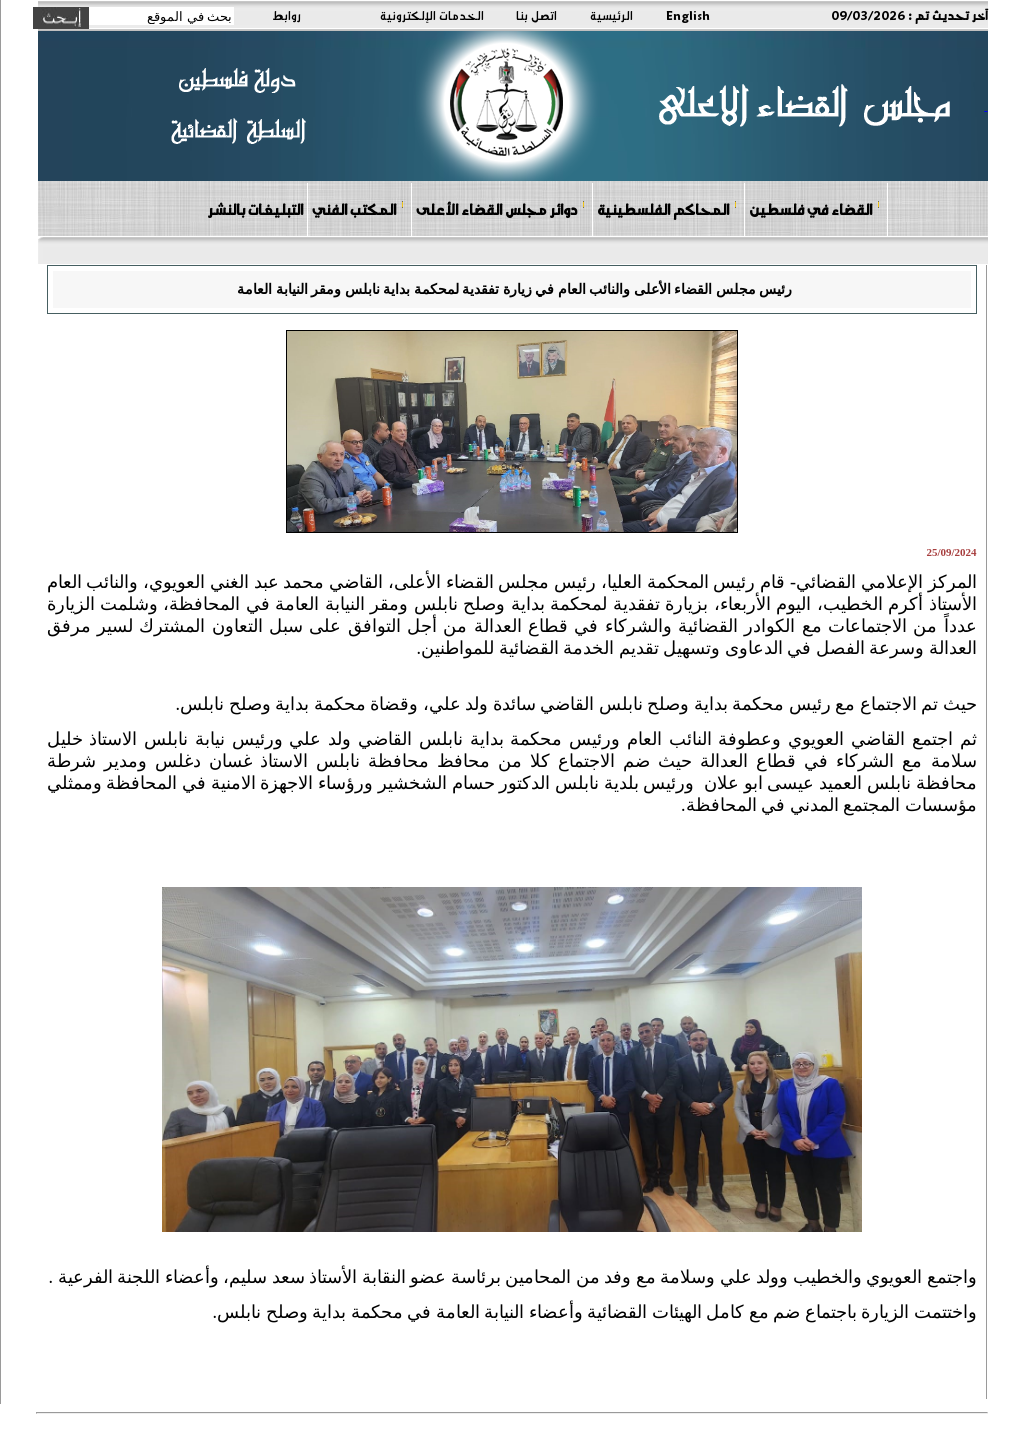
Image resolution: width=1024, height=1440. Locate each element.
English (688, 15)
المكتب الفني (358, 208)
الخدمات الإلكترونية (432, 15)
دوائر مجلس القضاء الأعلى (501, 208)
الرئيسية (611, 15)
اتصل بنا (536, 15)
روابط (286, 15)
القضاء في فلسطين (815, 208)
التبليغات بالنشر (255, 209)
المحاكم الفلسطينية (667, 208)
